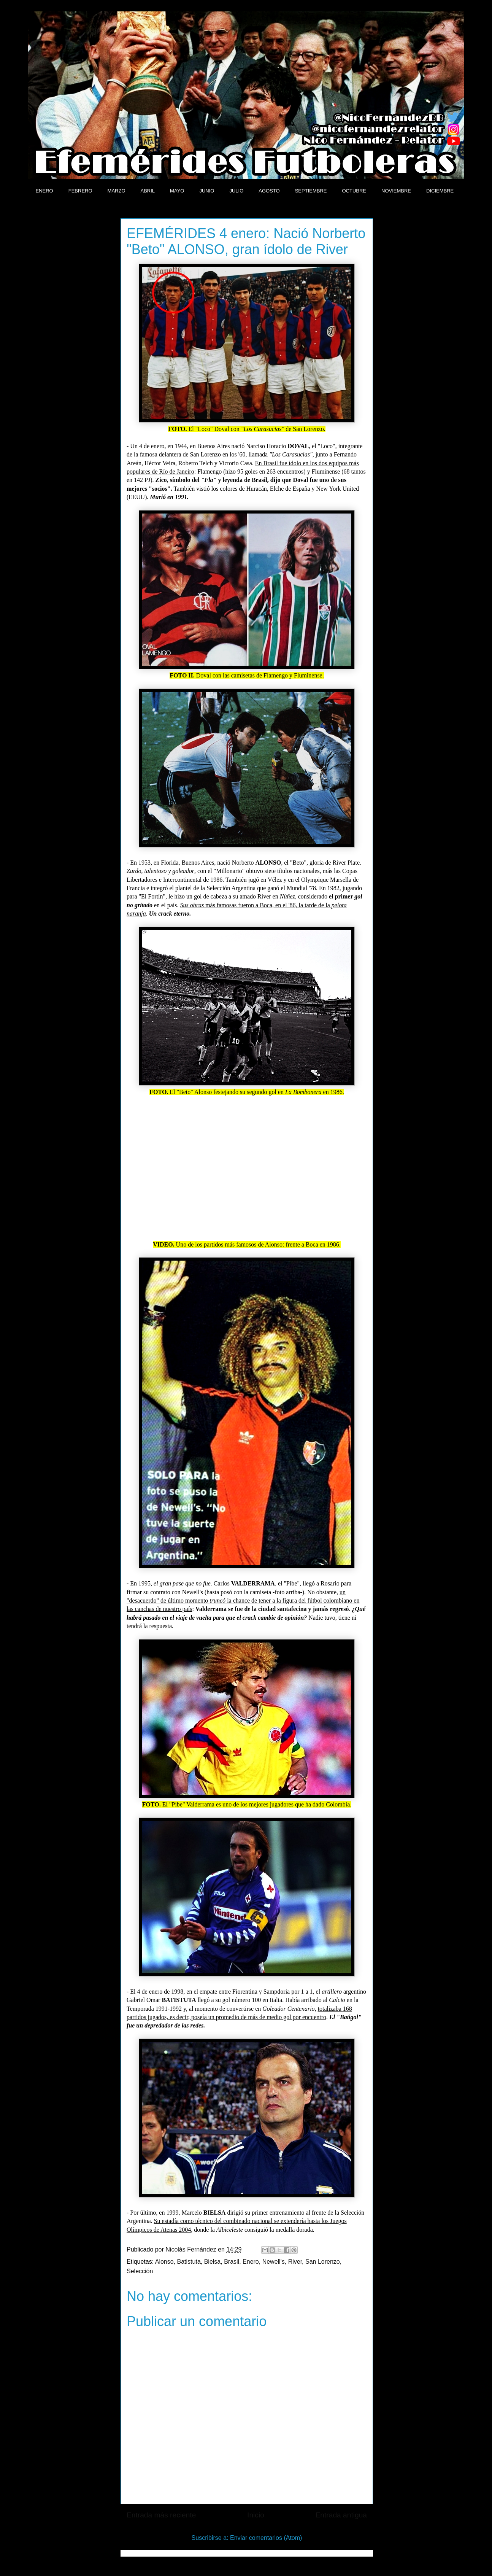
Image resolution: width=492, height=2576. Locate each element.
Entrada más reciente (161, 2515)
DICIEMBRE (440, 191)
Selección (140, 2271)
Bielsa (212, 2261)
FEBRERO (80, 191)
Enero (251, 2261)
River (295, 2261)
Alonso (164, 2261)
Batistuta (189, 2261)
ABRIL (148, 191)
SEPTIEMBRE (311, 191)
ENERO (44, 191)
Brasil (231, 2261)
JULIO (236, 191)
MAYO (177, 191)
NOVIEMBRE (396, 191)
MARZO (116, 191)
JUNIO (206, 191)
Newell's (273, 2261)
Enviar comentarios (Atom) (266, 2538)
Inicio (255, 2515)
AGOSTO (269, 191)
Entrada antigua (341, 2515)
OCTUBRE (354, 191)
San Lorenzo (322, 2261)
